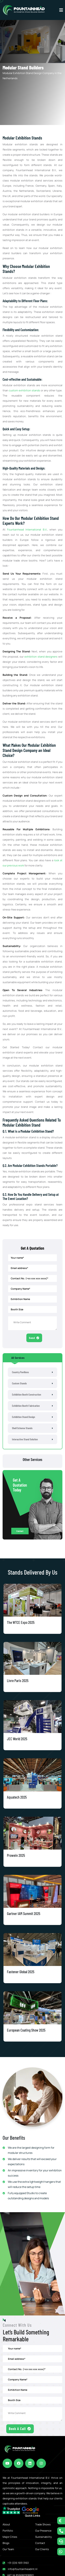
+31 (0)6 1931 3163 (18, 2563)
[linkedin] (30, 2463)
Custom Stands (19, 1383)
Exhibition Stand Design (23, 1416)
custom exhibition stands (24, 390)
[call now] (61, 2531)
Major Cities (10, 2537)
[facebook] (18, 2463)
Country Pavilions (20, 1372)
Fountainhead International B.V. (27, 529)
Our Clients (42, 2549)
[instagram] (41, 2463)
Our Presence (43, 2530)
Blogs (6, 2543)
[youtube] (7, 2463)
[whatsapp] (61, 2551)
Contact (40, 2543)
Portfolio (8, 2530)
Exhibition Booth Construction (26, 1394)
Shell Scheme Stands (22, 1428)
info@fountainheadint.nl (22, 2569)
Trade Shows (43, 2524)
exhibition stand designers (40, 656)
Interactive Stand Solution (25, 1439)
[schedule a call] (61, 2541)
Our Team (8, 2549)
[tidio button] (61, 2520)
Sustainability (43, 2537)
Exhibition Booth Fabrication (26, 1405)
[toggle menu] (61, 10)
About (6, 2524)
